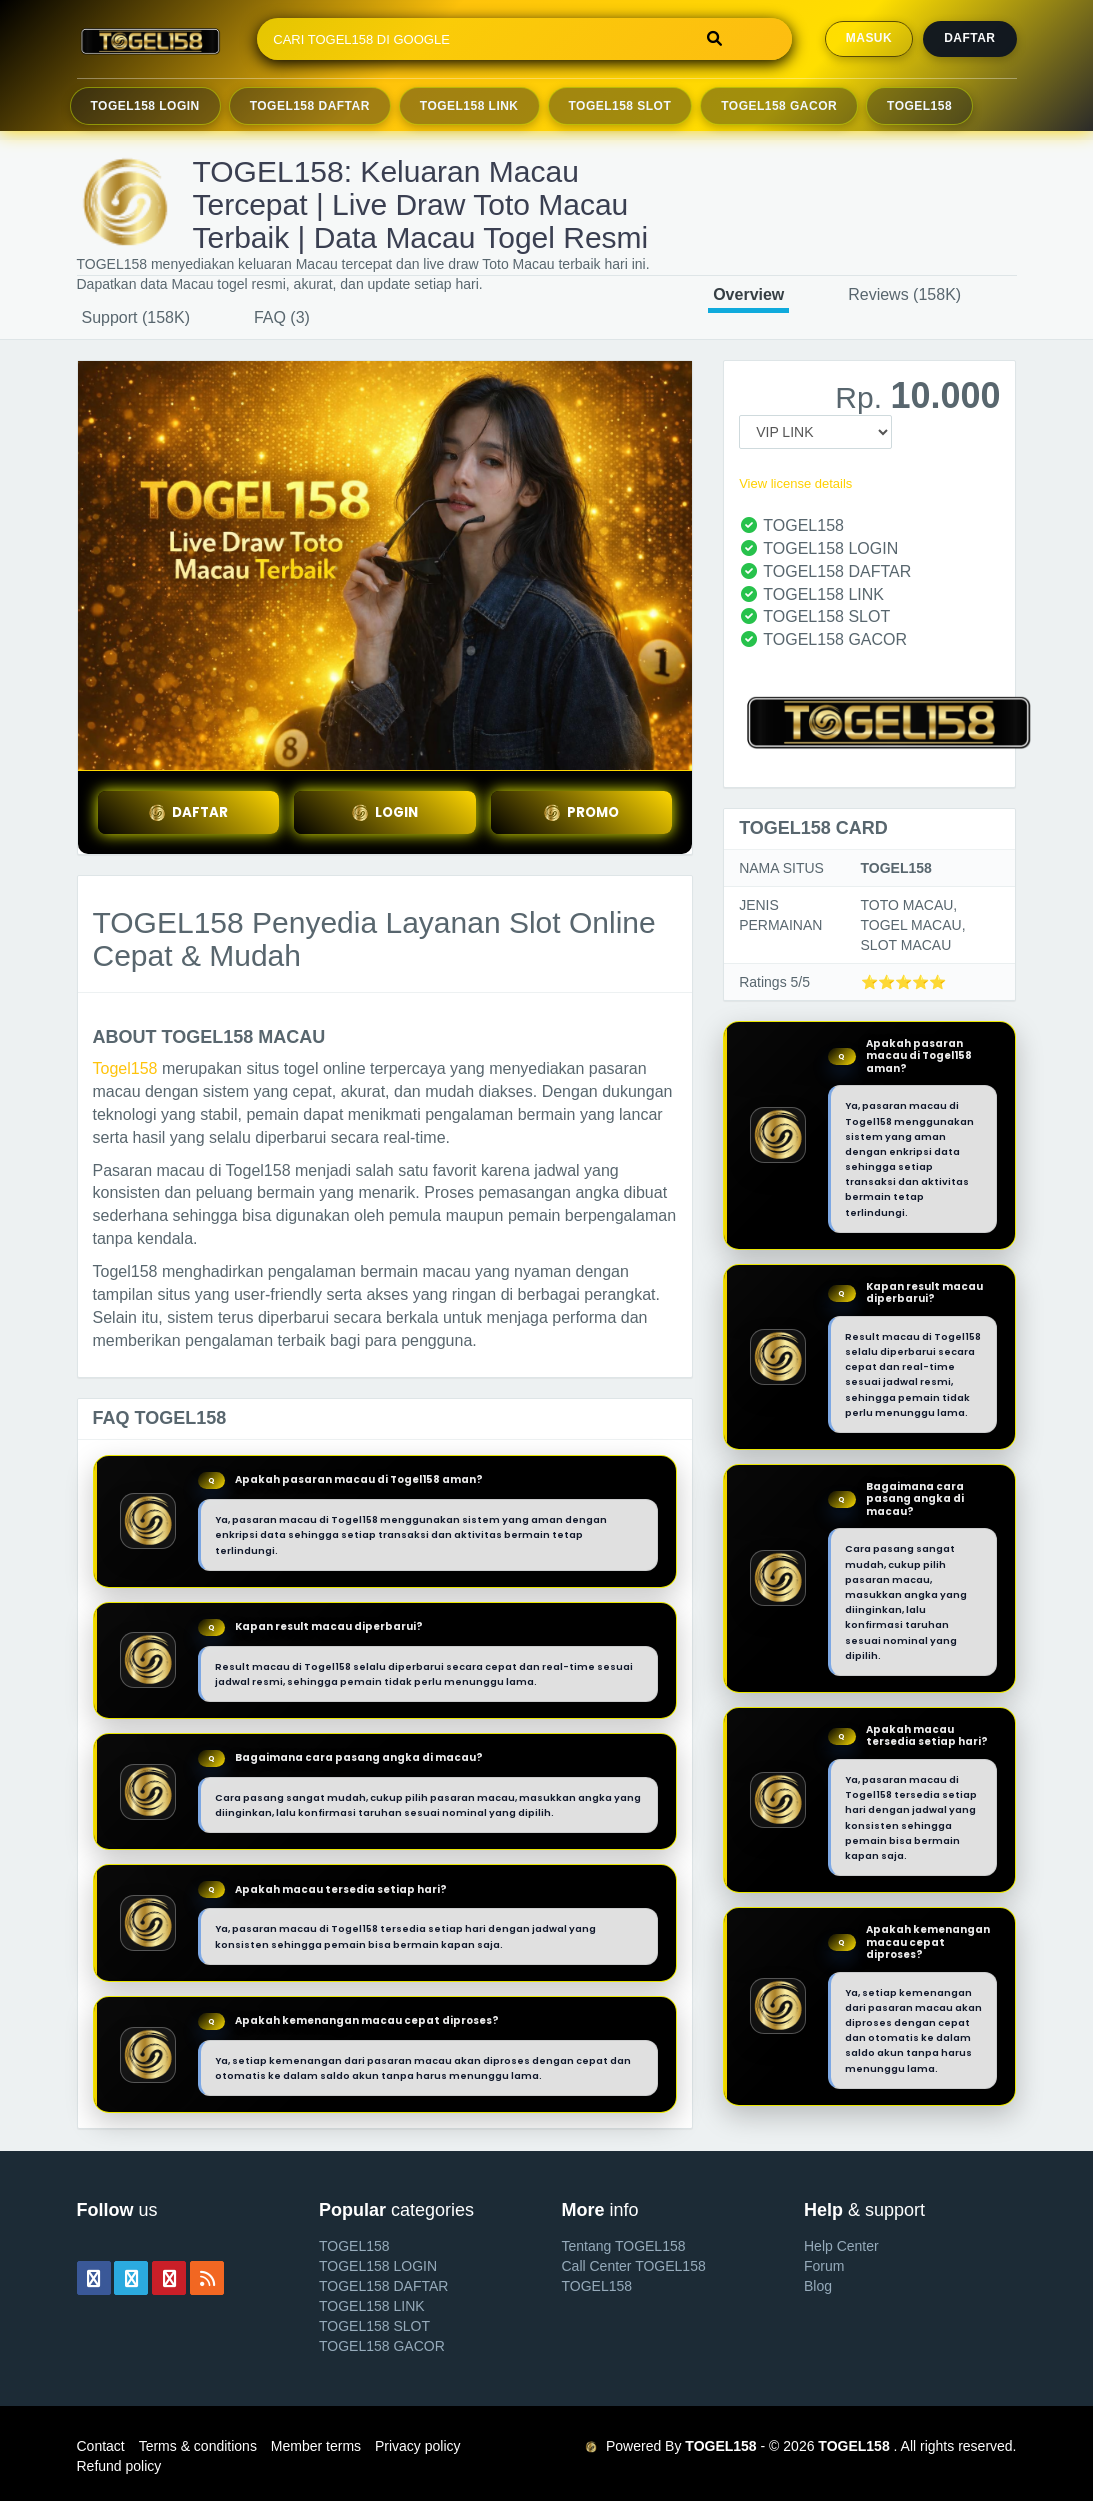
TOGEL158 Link (469, 106)
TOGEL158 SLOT (374, 2326)
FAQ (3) (282, 317)
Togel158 (125, 1068)
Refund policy (119, 2466)
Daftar (969, 38)
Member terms (316, 2446)
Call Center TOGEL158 (634, 2266)
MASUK (869, 38)
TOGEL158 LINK (372, 2306)
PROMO (581, 812)
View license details (795, 483)
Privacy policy (418, 2446)
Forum (824, 2266)
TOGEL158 (919, 106)
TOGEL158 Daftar (310, 106)
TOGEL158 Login (145, 106)
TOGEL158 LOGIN (378, 2266)
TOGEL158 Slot (620, 106)
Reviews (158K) (904, 294)
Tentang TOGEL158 (624, 2246)
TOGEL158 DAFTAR (383, 2286)
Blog (818, 2286)
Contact (101, 2446)
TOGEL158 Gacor (779, 106)
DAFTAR (188, 812)
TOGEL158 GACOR (382, 2346)
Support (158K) (136, 317)
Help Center (841, 2246)
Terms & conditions (198, 2446)
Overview (748, 294)
